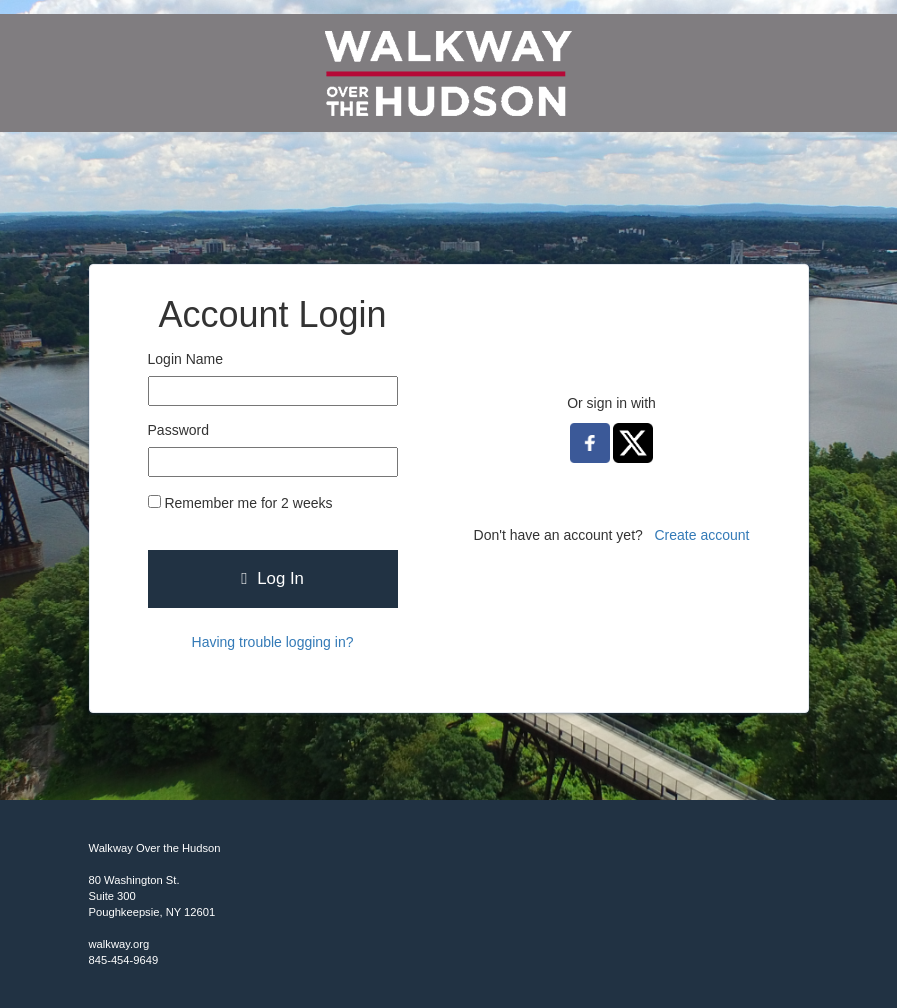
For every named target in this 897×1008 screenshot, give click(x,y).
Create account (702, 535)
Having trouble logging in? (273, 642)
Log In (272, 578)
